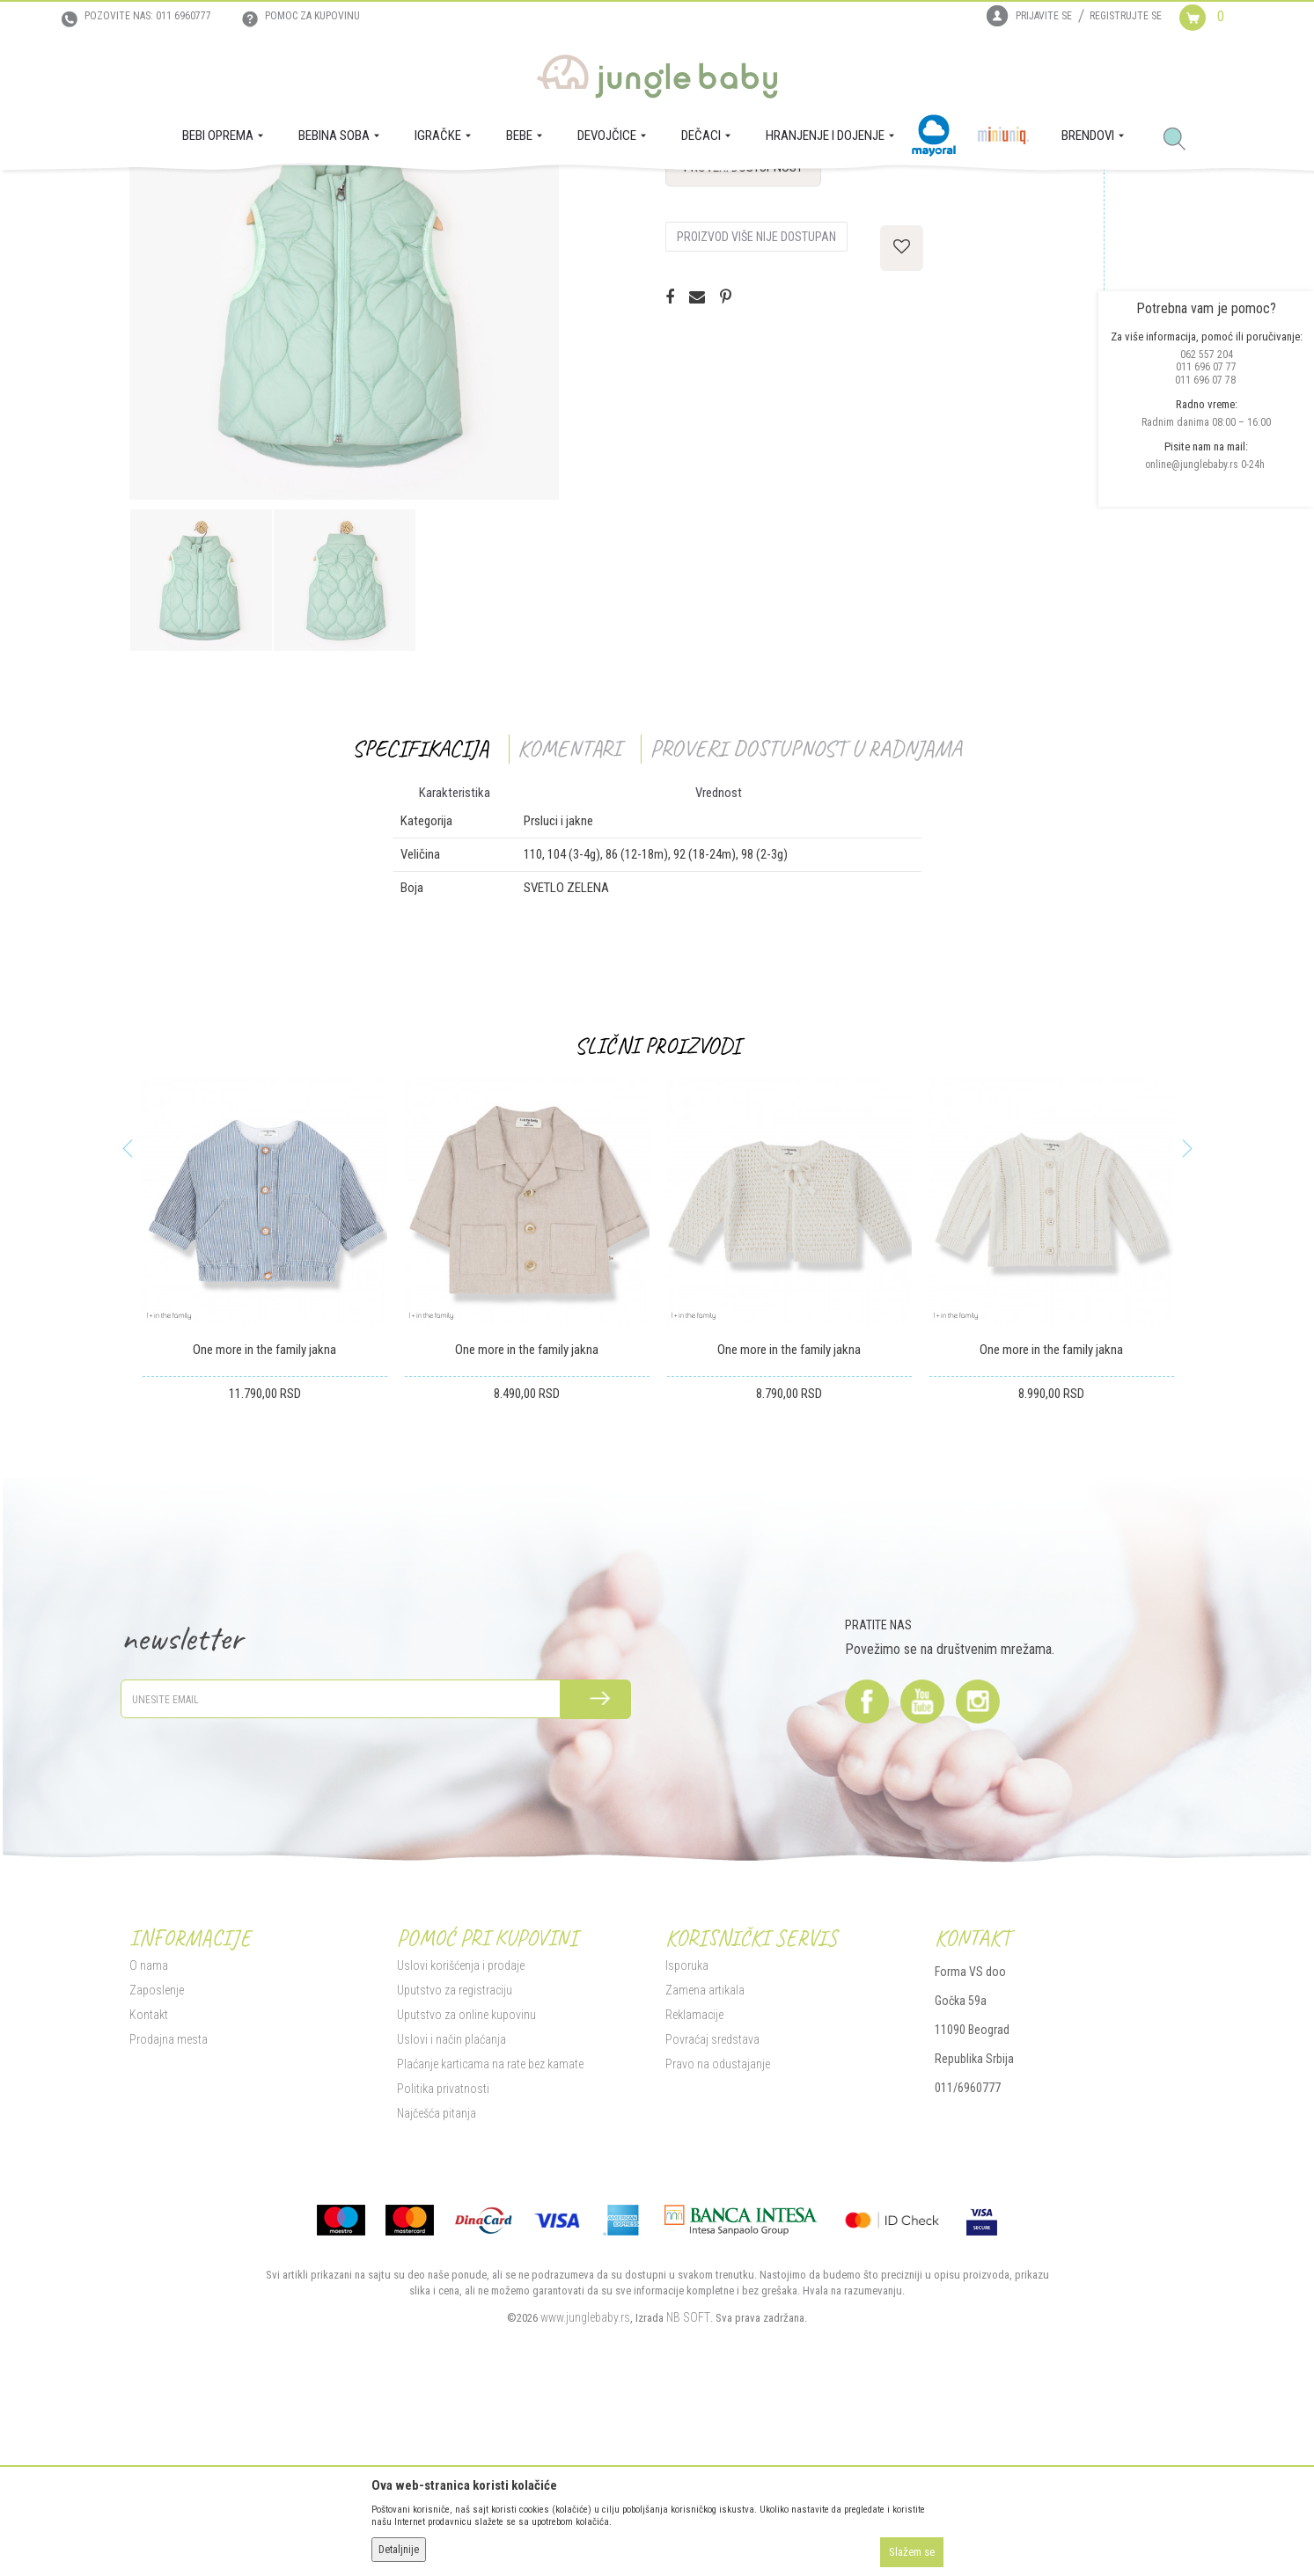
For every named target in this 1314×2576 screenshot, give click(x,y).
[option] (201, 753)
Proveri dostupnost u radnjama (806, 921)
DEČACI (263, 194)
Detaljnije (398, 2549)
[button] (1181, 139)
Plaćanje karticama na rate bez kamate (490, 2237)
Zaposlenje (156, 2163)
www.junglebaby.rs (585, 2491)
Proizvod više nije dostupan (756, 410)
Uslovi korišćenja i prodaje (461, 2139)
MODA (304, 194)
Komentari (569, 921)
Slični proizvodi (657, 1218)
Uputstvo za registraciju (454, 2163)
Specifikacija (420, 921)
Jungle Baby (156, 194)
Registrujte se (1126, 16)
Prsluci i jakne (361, 194)
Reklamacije (694, 2188)
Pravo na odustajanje (717, 2237)
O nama (148, 2139)
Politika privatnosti (443, 2262)
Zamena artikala (705, 2163)
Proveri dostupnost (743, 340)
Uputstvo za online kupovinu (466, 2188)
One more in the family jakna (264, 1523)
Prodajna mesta (168, 2213)
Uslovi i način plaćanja (451, 2213)
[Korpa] (1215, 33)
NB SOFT (688, 2491)
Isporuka (686, 2139)
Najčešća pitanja (436, 2287)
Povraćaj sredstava (712, 2213)
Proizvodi (215, 194)
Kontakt (148, 2188)
